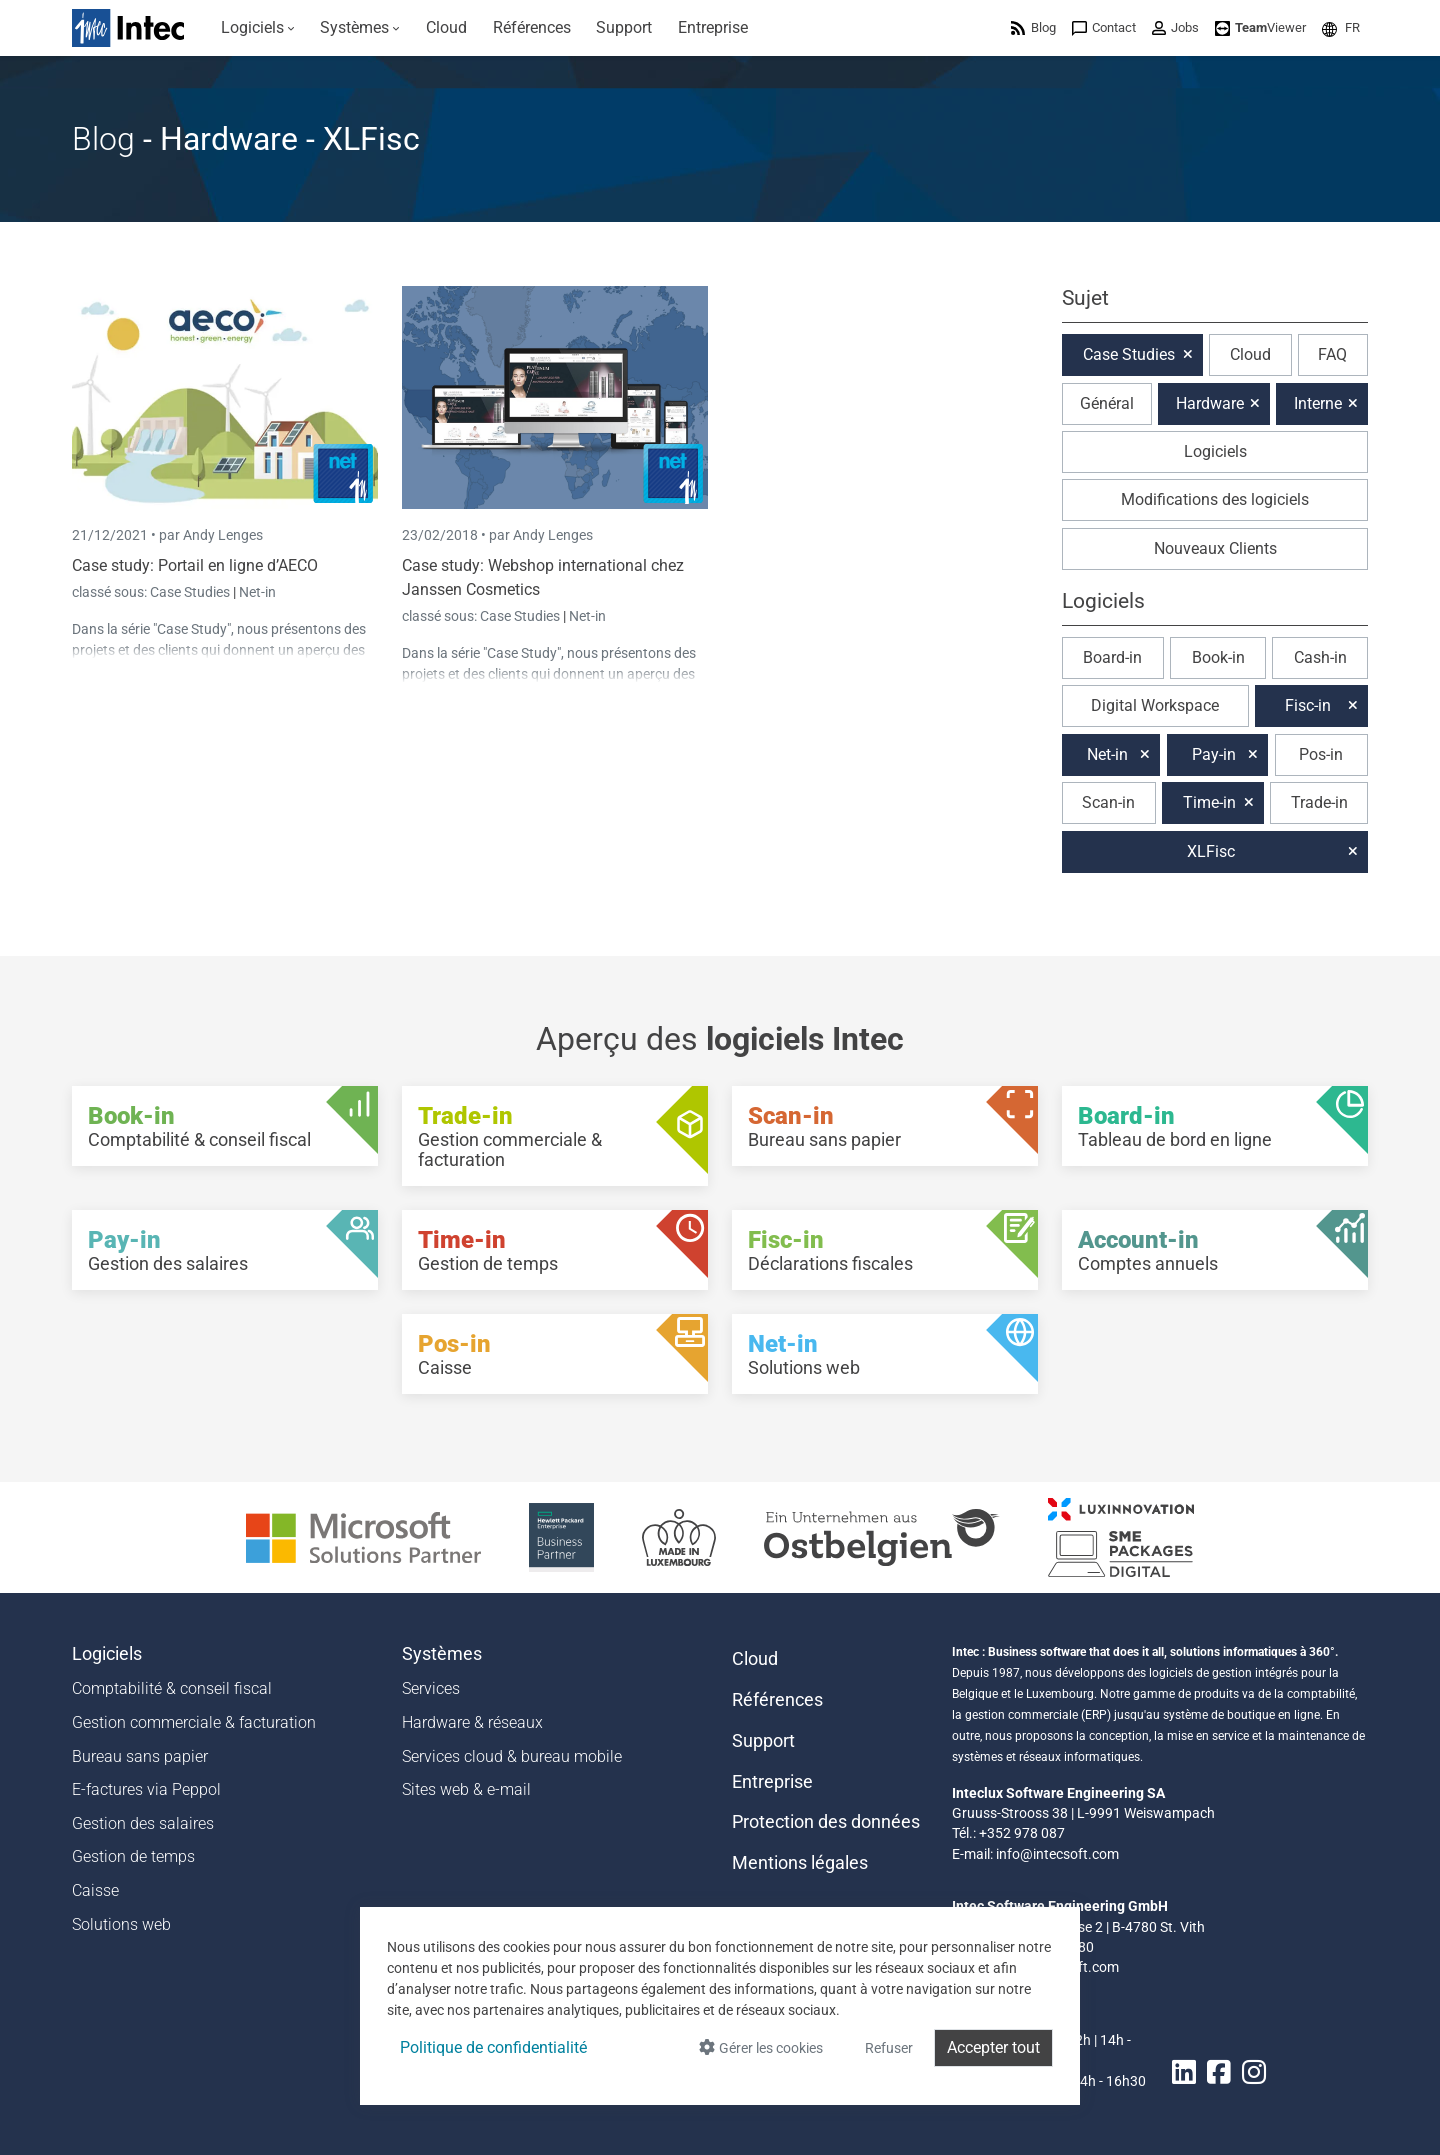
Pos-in (1321, 754)
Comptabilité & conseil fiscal (172, 1688)
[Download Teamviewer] (1260, 27)
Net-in (257, 592)
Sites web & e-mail (466, 1789)
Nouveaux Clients (1215, 548)
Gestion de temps (133, 1856)
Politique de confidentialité (493, 2047)
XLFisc (1211, 851)
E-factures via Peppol (146, 1789)
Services (431, 1688)
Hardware (1210, 403)
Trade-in (1319, 802)
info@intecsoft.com (1057, 1854)
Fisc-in (1308, 705)
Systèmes (442, 1654)
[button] (1341, 27)
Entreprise (772, 1782)
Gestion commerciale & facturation (194, 1722)
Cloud (1250, 354)
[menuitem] (258, 28)
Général (1107, 403)
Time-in (1209, 802)
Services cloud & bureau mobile (512, 1756)
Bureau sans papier (140, 1756)
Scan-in (1108, 802)
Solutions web (121, 1924)
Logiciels (1215, 451)
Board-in (1112, 657)
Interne (1318, 403)
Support (763, 1741)
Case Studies (191, 592)
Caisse (95, 1890)
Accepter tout (993, 2047)
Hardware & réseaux (472, 1722)
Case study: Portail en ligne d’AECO (195, 565)
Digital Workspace (1155, 705)
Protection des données (826, 1822)
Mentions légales (800, 1863)
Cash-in (1320, 657)
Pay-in (1214, 754)
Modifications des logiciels (1215, 499)
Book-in (1218, 657)
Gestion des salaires (143, 1823)
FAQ (1332, 354)
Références (777, 1700)
